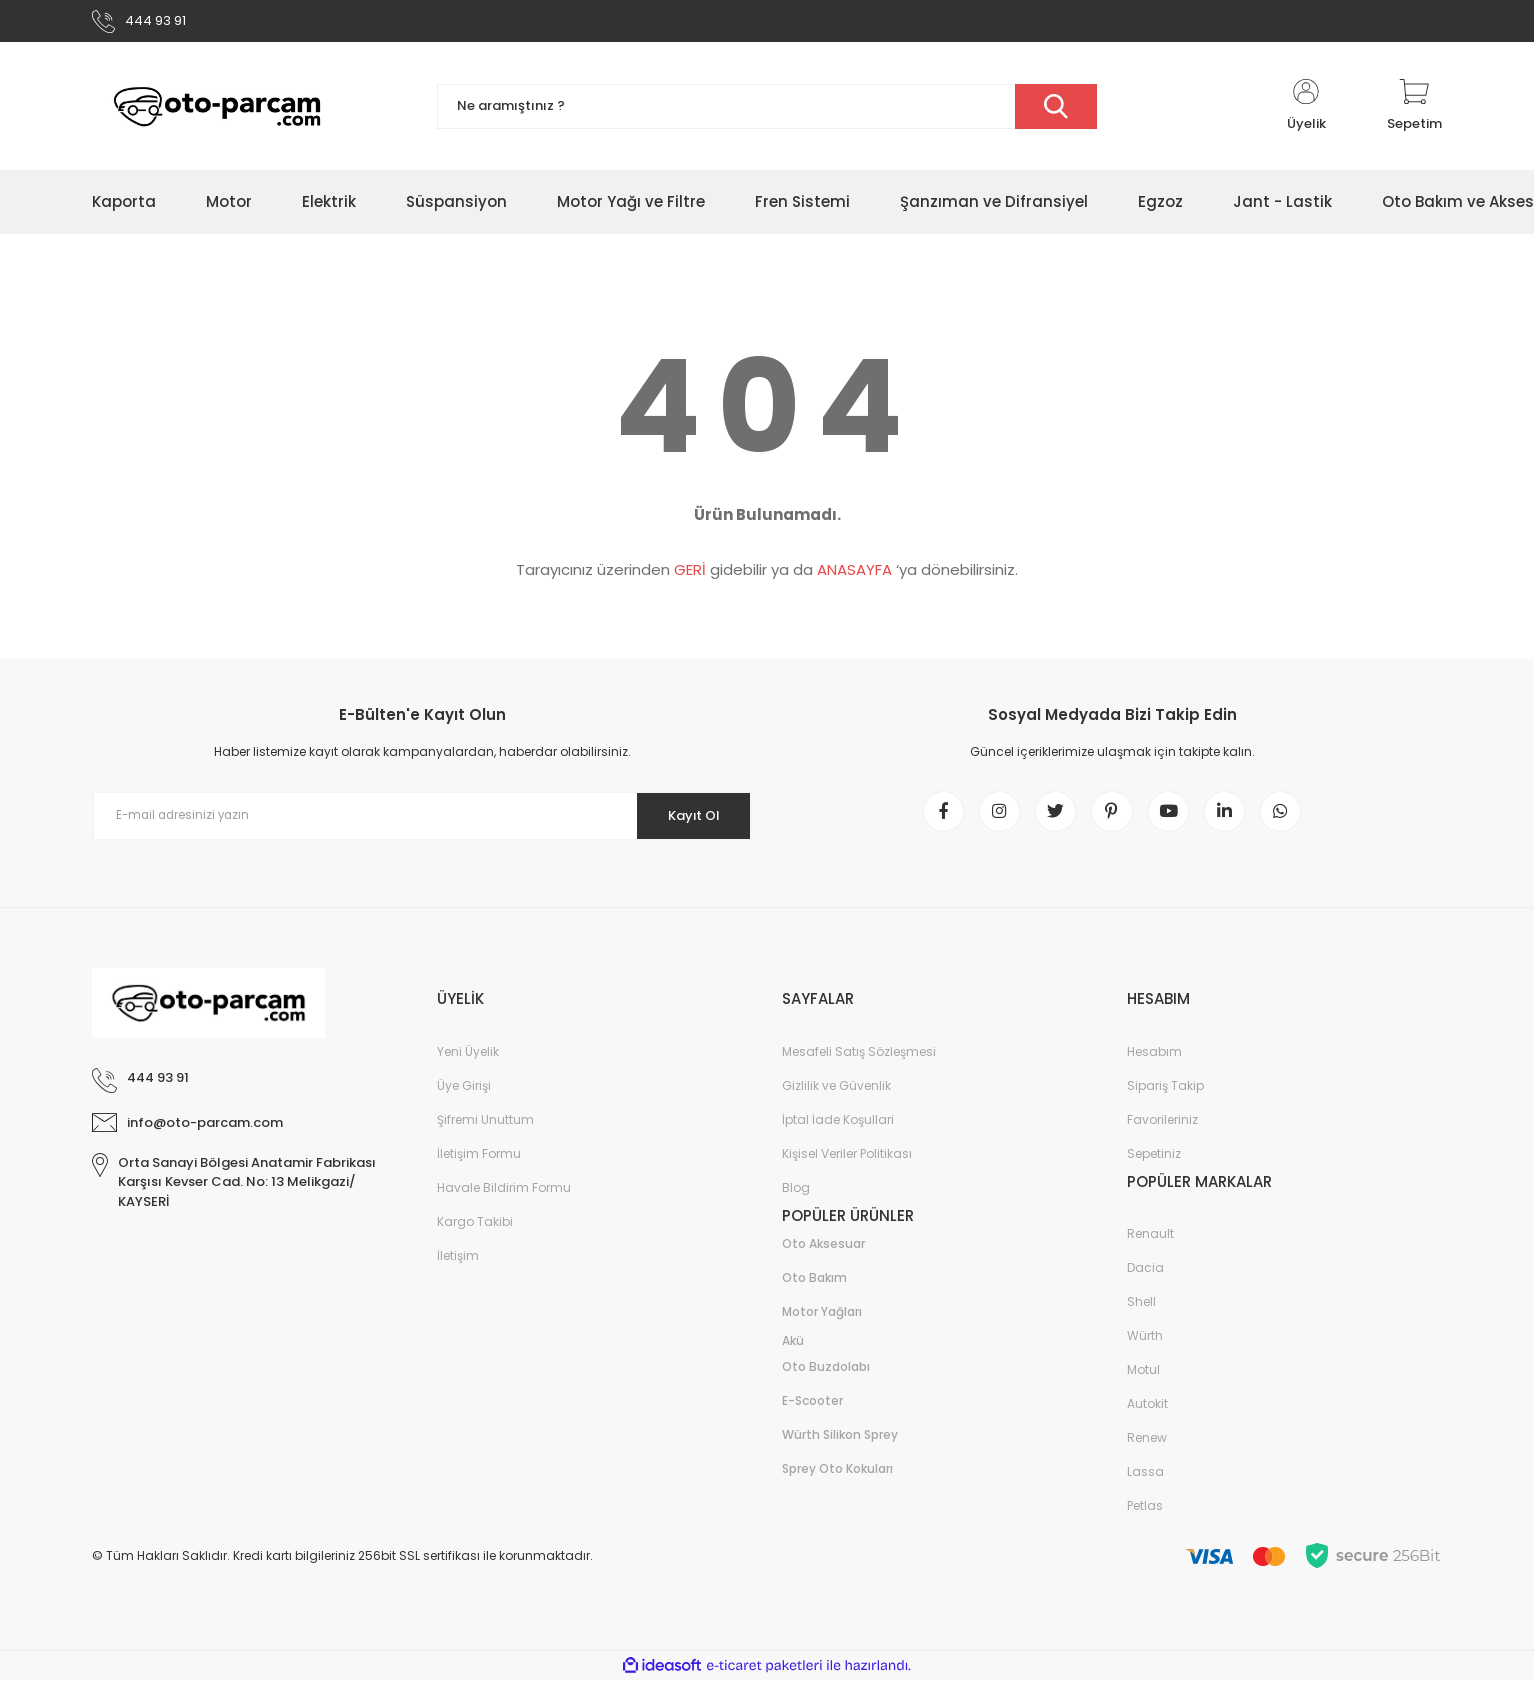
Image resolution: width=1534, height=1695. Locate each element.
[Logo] (217, 112)
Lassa (1145, 1486)
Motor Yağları (822, 1326)
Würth (1145, 1350)
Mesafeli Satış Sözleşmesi (859, 1065)
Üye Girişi (464, 1099)
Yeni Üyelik (468, 1065)
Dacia (1145, 1282)
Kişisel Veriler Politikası (847, 1167)
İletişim (458, 1269)
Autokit (1147, 1418)
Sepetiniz (1154, 1167)
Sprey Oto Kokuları (837, 1483)
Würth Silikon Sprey (840, 1449)
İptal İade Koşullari (838, 1133)
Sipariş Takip (1165, 1099)
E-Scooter (812, 1415)
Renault (1150, 1248)
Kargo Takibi (475, 1235)
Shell (1141, 1316)
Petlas (1145, 1520)
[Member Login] (1306, 112)
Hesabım (1154, 1065)
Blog (796, 1201)
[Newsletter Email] (422, 822)
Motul (1143, 1384)
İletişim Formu (479, 1167)
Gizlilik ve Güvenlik (836, 1099)
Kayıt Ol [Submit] (685, 821)
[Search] (767, 112)
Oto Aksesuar (823, 1258)
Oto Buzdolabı (826, 1381)
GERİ (690, 575)
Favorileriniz (1162, 1133)
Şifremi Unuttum (485, 1133)
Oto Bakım (814, 1292)
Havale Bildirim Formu (504, 1201)
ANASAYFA (854, 575)
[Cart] (1414, 112)
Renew (1147, 1452)
